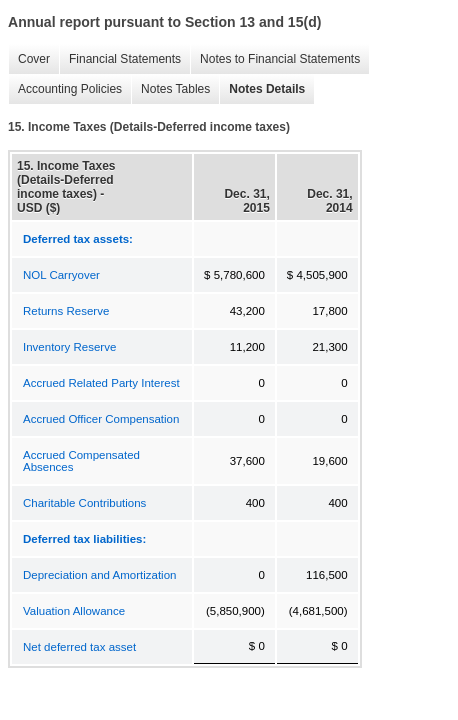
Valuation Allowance (74, 611)
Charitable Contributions (84, 503)
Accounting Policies (65, 89)
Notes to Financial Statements (275, 59)
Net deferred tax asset (79, 647)
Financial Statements (120, 59)
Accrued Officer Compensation (101, 419)
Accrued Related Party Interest (101, 383)
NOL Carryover (61, 275)
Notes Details (262, 89)
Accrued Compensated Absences (81, 461)
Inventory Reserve (69, 347)
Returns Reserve (66, 311)
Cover (29, 59)
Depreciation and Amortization (99, 575)
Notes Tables (170, 89)
